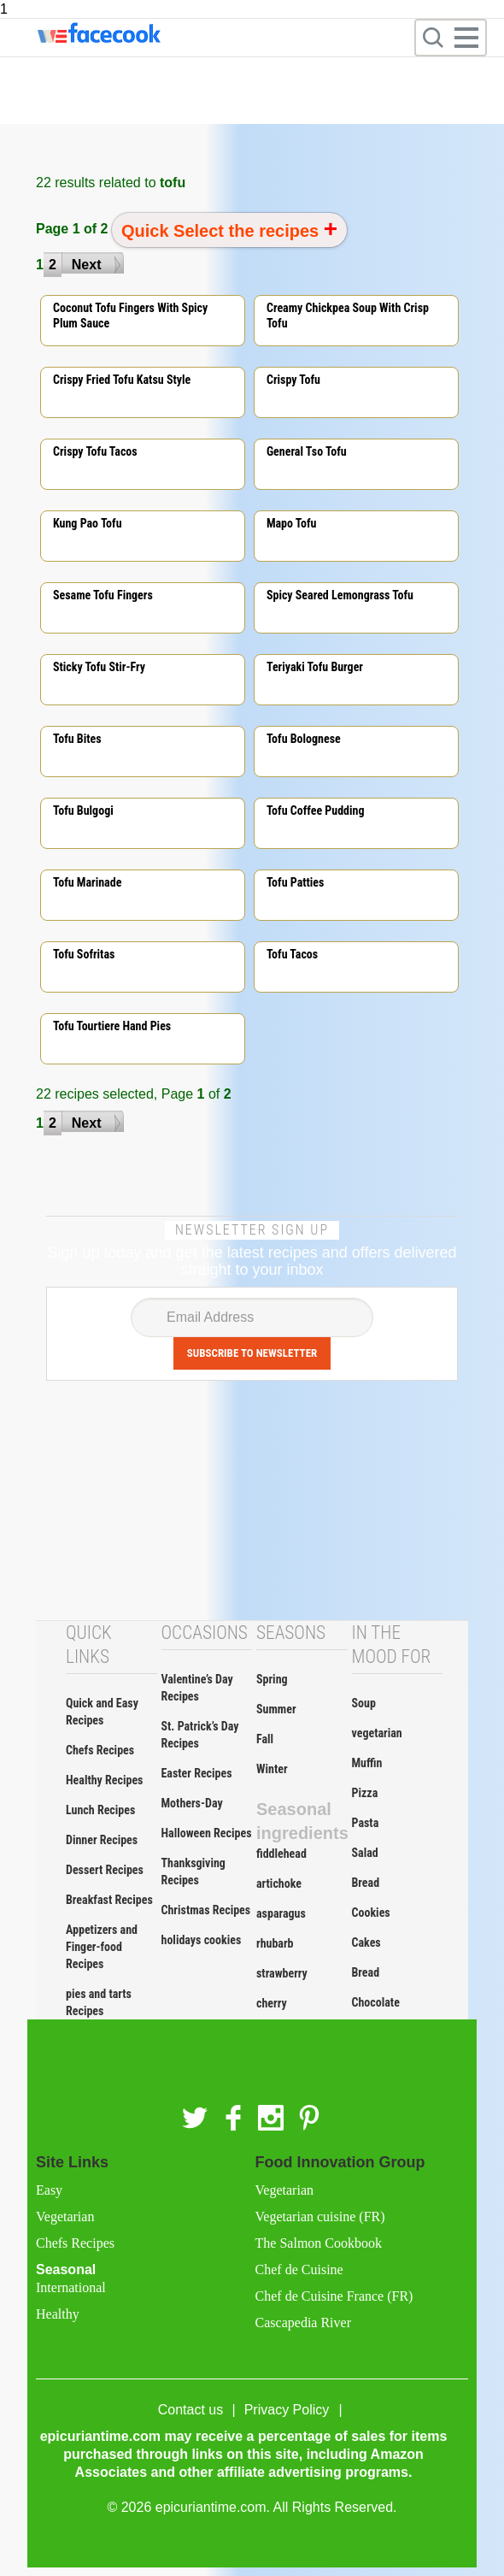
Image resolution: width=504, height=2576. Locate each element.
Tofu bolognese (304, 739)
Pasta (365, 1823)
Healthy (57, 2314)
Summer (276, 1709)
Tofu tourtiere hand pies (112, 1026)
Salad (365, 1853)
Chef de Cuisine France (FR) (334, 2296)
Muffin (367, 1763)
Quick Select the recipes (222, 230)
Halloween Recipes (206, 1833)
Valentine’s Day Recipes (197, 1687)
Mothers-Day (192, 1803)
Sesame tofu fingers (103, 595)
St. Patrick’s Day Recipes (200, 1734)
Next (87, 264)
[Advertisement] (252, 1500)
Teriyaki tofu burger (315, 667)
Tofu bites (77, 739)
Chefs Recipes (100, 1750)
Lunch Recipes (100, 1810)
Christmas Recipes (206, 1910)
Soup (364, 1703)
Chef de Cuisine (299, 2269)
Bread (366, 1882)
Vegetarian (65, 2216)
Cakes (366, 1942)
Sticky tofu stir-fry (99, 667)
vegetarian (377, 1733)
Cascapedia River (303, 2322)
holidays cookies (201, 1940)
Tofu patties (296, 882)
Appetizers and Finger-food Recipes (102, 1947)
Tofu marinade (87, 882)
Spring (272, 1679)
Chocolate (376, 2002)
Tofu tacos (292, 954)
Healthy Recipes (104, 1780)
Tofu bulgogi (83, 810)
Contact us (190, 2409)
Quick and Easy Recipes (102, 1711)
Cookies (371, 1912)
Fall (264, 1739)
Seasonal (142, 2292)
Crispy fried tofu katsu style (121, 379)
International (71, 2287)
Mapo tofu (292, 523)
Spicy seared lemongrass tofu (340, 595)
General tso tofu (307, 451)
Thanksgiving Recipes (193, 1871)
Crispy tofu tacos (95, 451)
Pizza (365, 1793)
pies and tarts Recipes (99, 2002)
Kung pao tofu (87, 523)
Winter (272, 1769)
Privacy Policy (287, 2409)
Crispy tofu (293, 379)
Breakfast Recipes (109, 1900)
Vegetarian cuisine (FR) (320, 2216)
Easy (49, 2190)
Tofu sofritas (83, 954)
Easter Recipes (196, 1773)
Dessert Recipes (105, 1870)
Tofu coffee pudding (316, 810)
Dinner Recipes (102, 1840)
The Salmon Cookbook (318, 2243)
